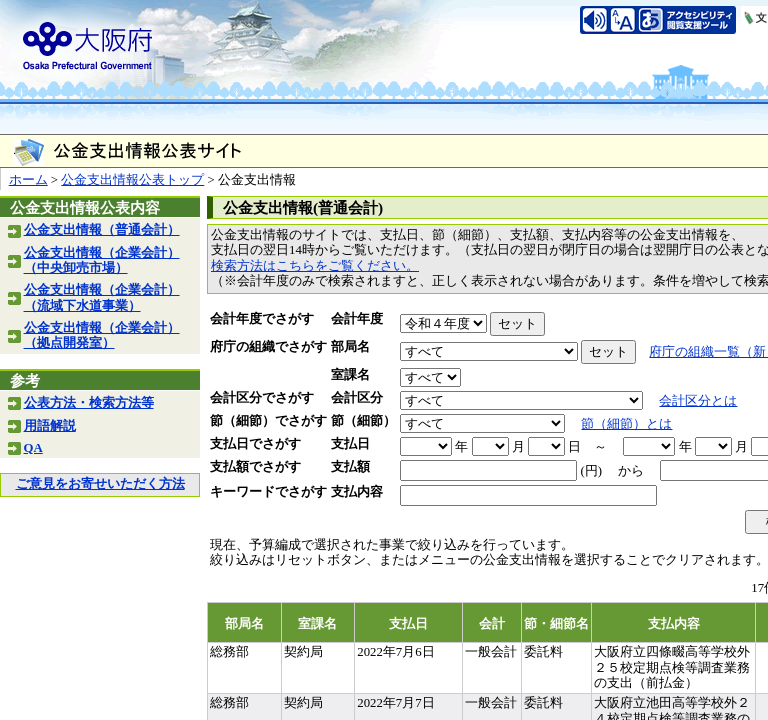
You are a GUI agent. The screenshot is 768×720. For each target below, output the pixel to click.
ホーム (28, 180)
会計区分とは (698, 401)
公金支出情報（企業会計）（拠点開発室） (102, 335)
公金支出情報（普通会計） (102, 230)
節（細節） (363, 421)
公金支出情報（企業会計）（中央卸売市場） (102, 260)
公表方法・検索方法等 (89, 403)
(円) (591, 471)
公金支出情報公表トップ (132, 180)
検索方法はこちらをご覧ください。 (315, 266)
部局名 (350, 347)
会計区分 (357, 398)
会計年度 (357, 319)
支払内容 (357, 492)
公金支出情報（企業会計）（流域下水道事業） (102, 297)
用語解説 (50, 426)
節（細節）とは (626, 424)
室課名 (350, 375)
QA (33, 448)
